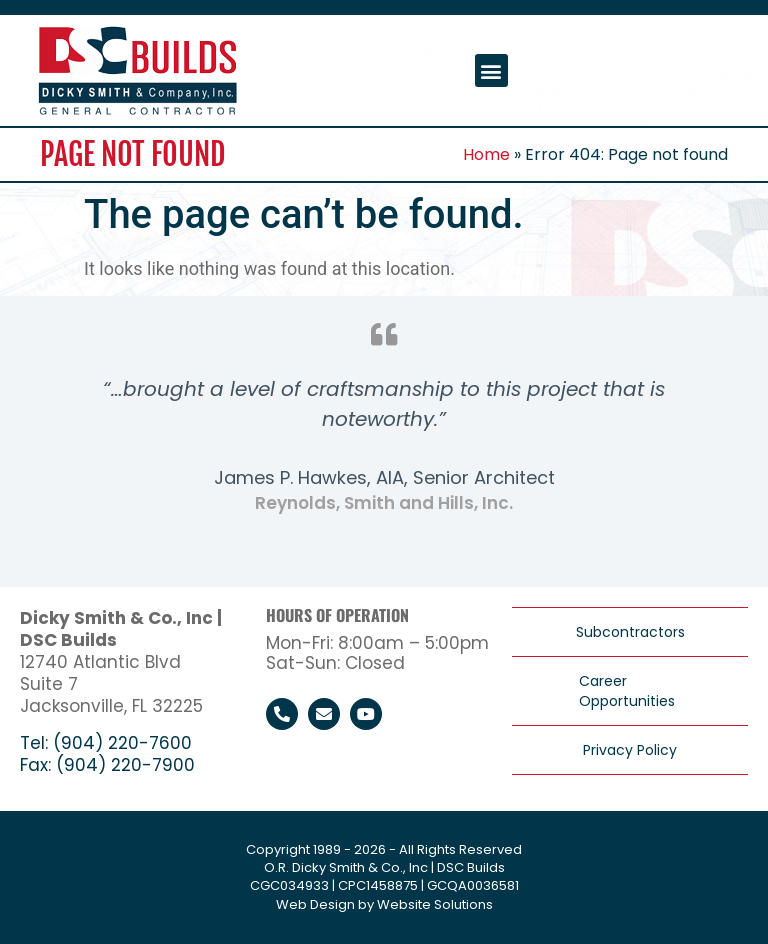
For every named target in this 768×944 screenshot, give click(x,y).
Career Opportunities (627, 691)
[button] (491, 70)
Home (486, 154)
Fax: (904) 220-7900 (107, 765)
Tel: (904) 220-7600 (106, 743)
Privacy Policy (630, 750)
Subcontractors (630, 632)
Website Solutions (435, 904)
